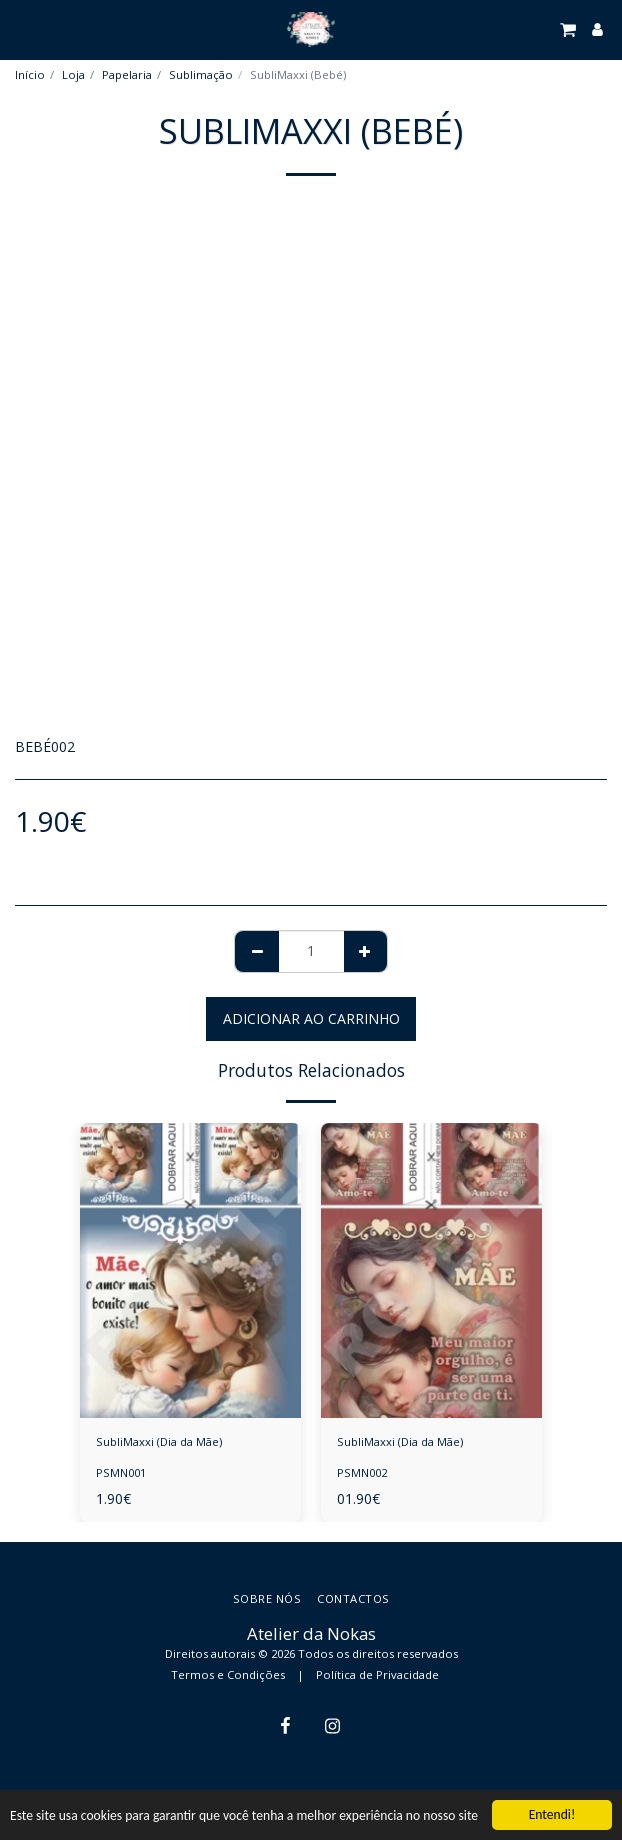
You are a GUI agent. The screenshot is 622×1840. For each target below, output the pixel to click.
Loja (73, 74)
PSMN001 (121, 1472)
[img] (190, 1270)
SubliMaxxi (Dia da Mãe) (159, 1441)
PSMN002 (362, 1472)
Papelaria (127, 74)
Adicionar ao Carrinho (311, 1018)
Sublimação (201, 74)
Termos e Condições (228, 1674)
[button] (22, 28)
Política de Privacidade (377, 1674)
